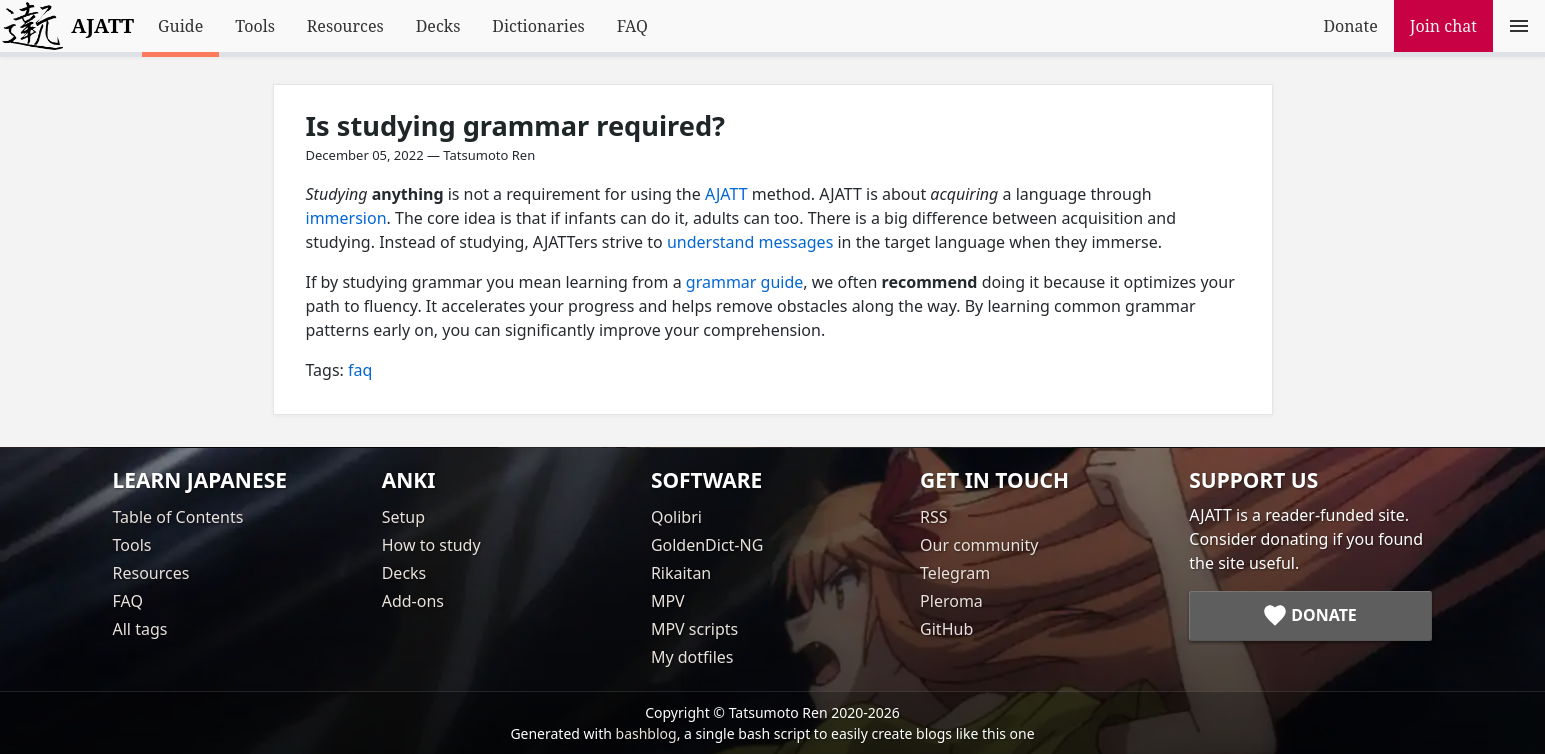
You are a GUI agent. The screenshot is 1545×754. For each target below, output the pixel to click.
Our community (979, 545)
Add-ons (413, 601)
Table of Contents (178, 517)
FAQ (632, 26)
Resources (345, 26)
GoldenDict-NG (707, 545)
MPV (668, 601)
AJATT (726, 194)
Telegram (955, 573)
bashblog (646, 733)
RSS (934, 517)
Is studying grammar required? (516, 125)
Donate (1350, 26)
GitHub (946, 629)
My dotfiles (692, 657)
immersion (346, 218)
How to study (431, 545)
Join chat (1443, 26)
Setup (403, 517)
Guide (180, 26)
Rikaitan (681, 573)
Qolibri (676, 517)
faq (360, 370)
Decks (438, 26)
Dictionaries (538, 26)
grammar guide (745, 282)
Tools (255, 26)
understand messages (750, 242)
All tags (140, 629)
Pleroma (951, 601)
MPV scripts (694, 629)
